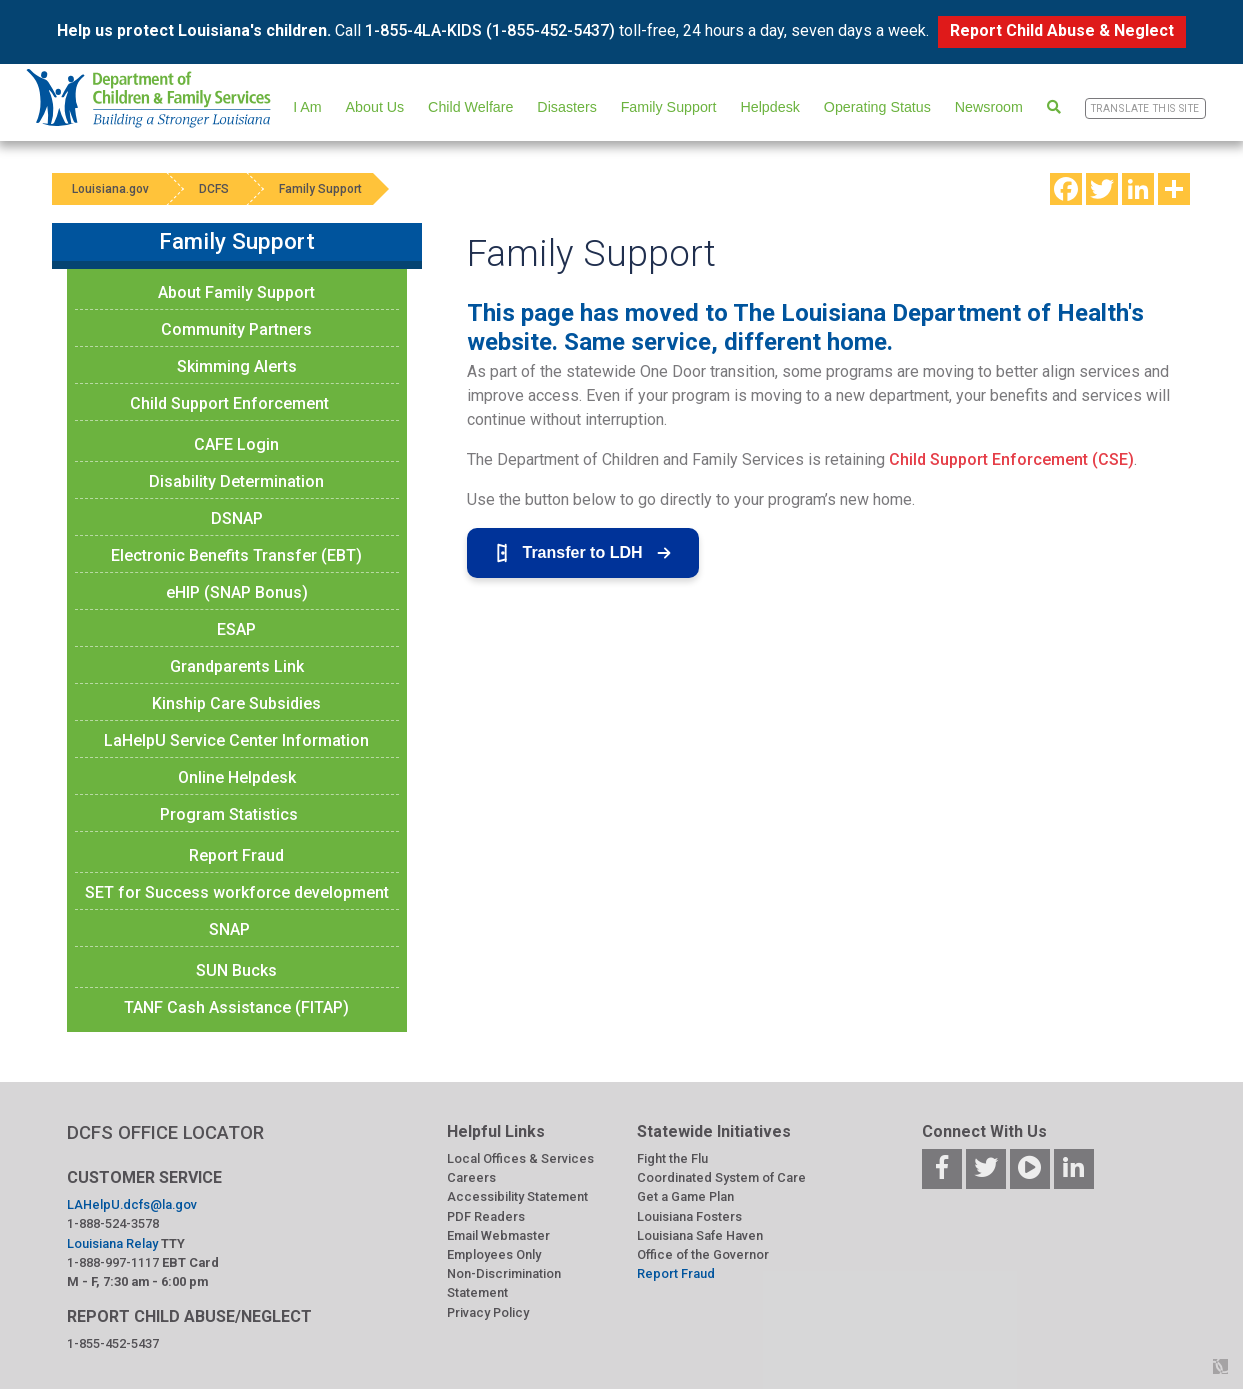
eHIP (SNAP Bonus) (237, 592)
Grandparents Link (237, 666)
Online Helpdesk (237, 777)
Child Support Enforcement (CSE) (1011, 459)
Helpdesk (769, 107)
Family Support (669, 107)
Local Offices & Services (520, 1158)
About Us (375, 107)
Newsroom (989, 107)
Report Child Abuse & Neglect (1062, 30)
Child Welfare (470, 107)
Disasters (566, 107)
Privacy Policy (488, 1312)
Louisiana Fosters (689, 1216)
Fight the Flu (672, 1158)
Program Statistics (229, 814)
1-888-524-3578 (113, 1223)
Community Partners (236, 329)
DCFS (214, 189)
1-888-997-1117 (113, 1262)
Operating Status (877, 107)
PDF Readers (486, 1216)
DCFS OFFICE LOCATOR (165, 1132)
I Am (307, 107)
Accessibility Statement (517, 1196)
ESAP (236, 629)
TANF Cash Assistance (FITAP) (236, 1007)
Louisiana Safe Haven (700, 1235)
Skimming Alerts (237, 366)
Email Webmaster (498, 1235)
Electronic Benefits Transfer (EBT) (236, 555)
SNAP (229, 929)
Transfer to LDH (583, 553)
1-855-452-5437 (113, 1343)
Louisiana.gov (110, 189)
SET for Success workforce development (237, 892)
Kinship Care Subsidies (236, 703)
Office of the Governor (703, 1254)
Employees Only (494, 1254)
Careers (471, 1177)
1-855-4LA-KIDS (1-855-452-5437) (490, 30)
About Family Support (236, 292)
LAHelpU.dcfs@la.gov (132, 1204)
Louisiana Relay (112, 1243)
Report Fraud (236, 855)
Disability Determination (236, 481)
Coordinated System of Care (721, 1177)
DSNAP (237, 518)
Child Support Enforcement (229, 403)
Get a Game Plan (685, 1196)
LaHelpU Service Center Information (236, 740)
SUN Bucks (236, 970)
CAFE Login (236, 444)
